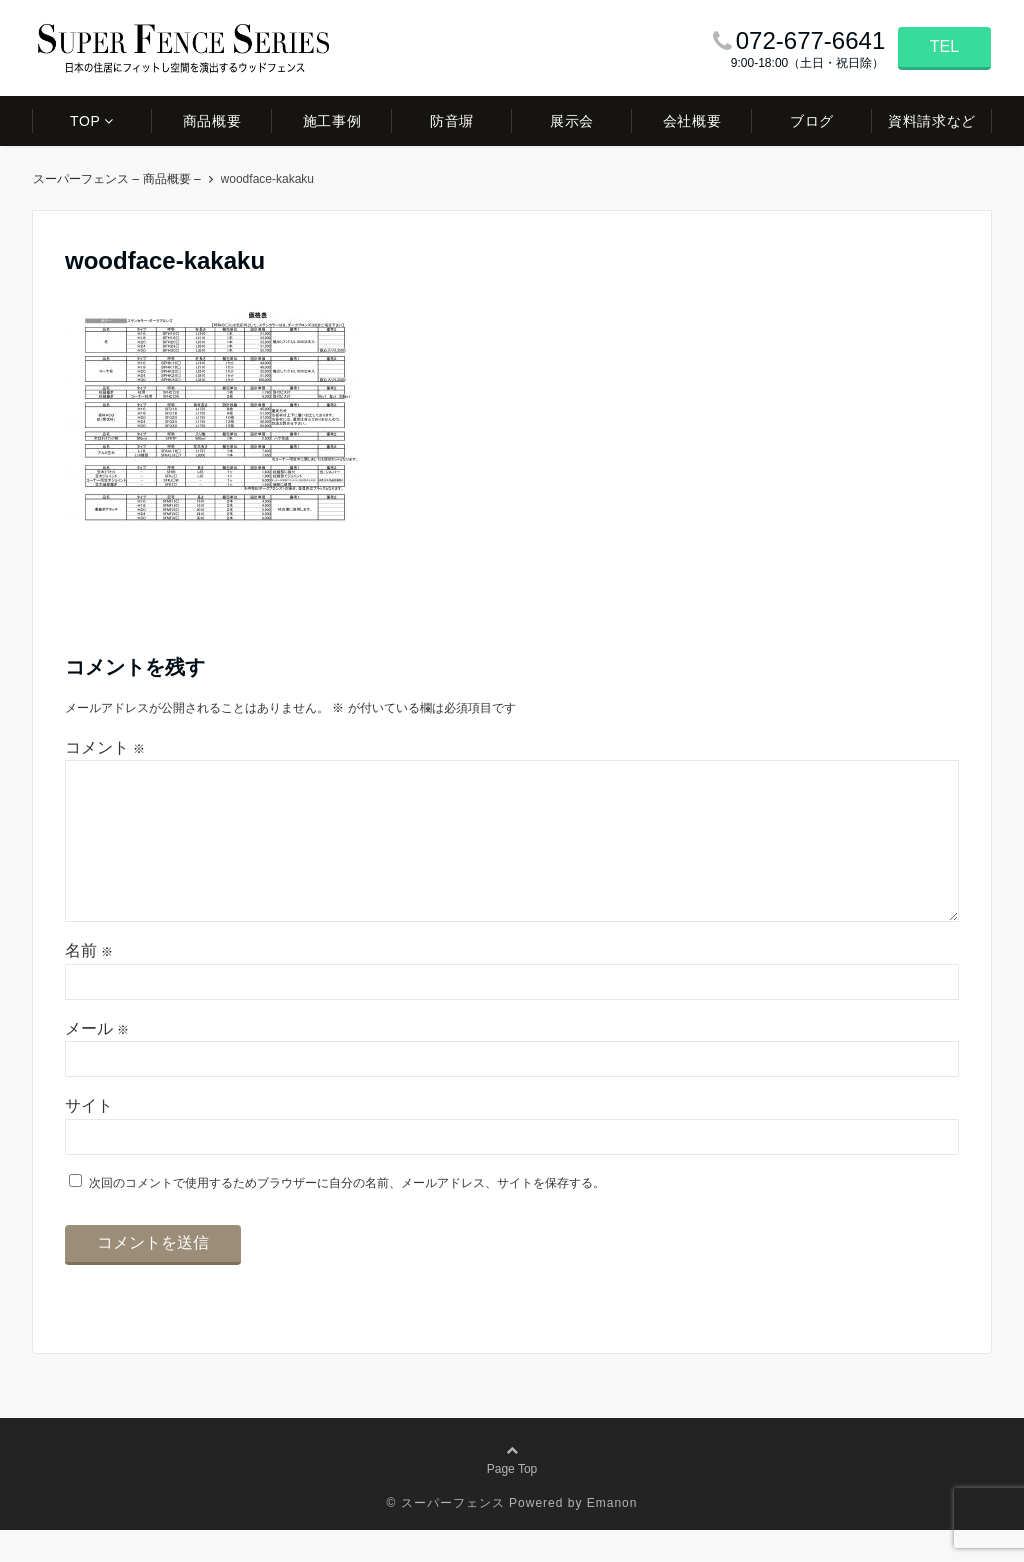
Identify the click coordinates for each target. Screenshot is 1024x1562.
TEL (944, 46)
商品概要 (212, 121)
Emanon (612, 1535)
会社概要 (692, 121)
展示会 (572, 121)
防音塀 (452, 121)
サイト (89, 1137)
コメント (105, 747)
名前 (89, 982)
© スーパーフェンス (446, 1535)
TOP (85, 121)
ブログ (812, 121)
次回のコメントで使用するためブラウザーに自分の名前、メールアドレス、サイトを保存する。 (347, 1215)
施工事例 (332, 121)
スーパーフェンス (87, 179)
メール (97, 1060)
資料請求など (931, 121)
